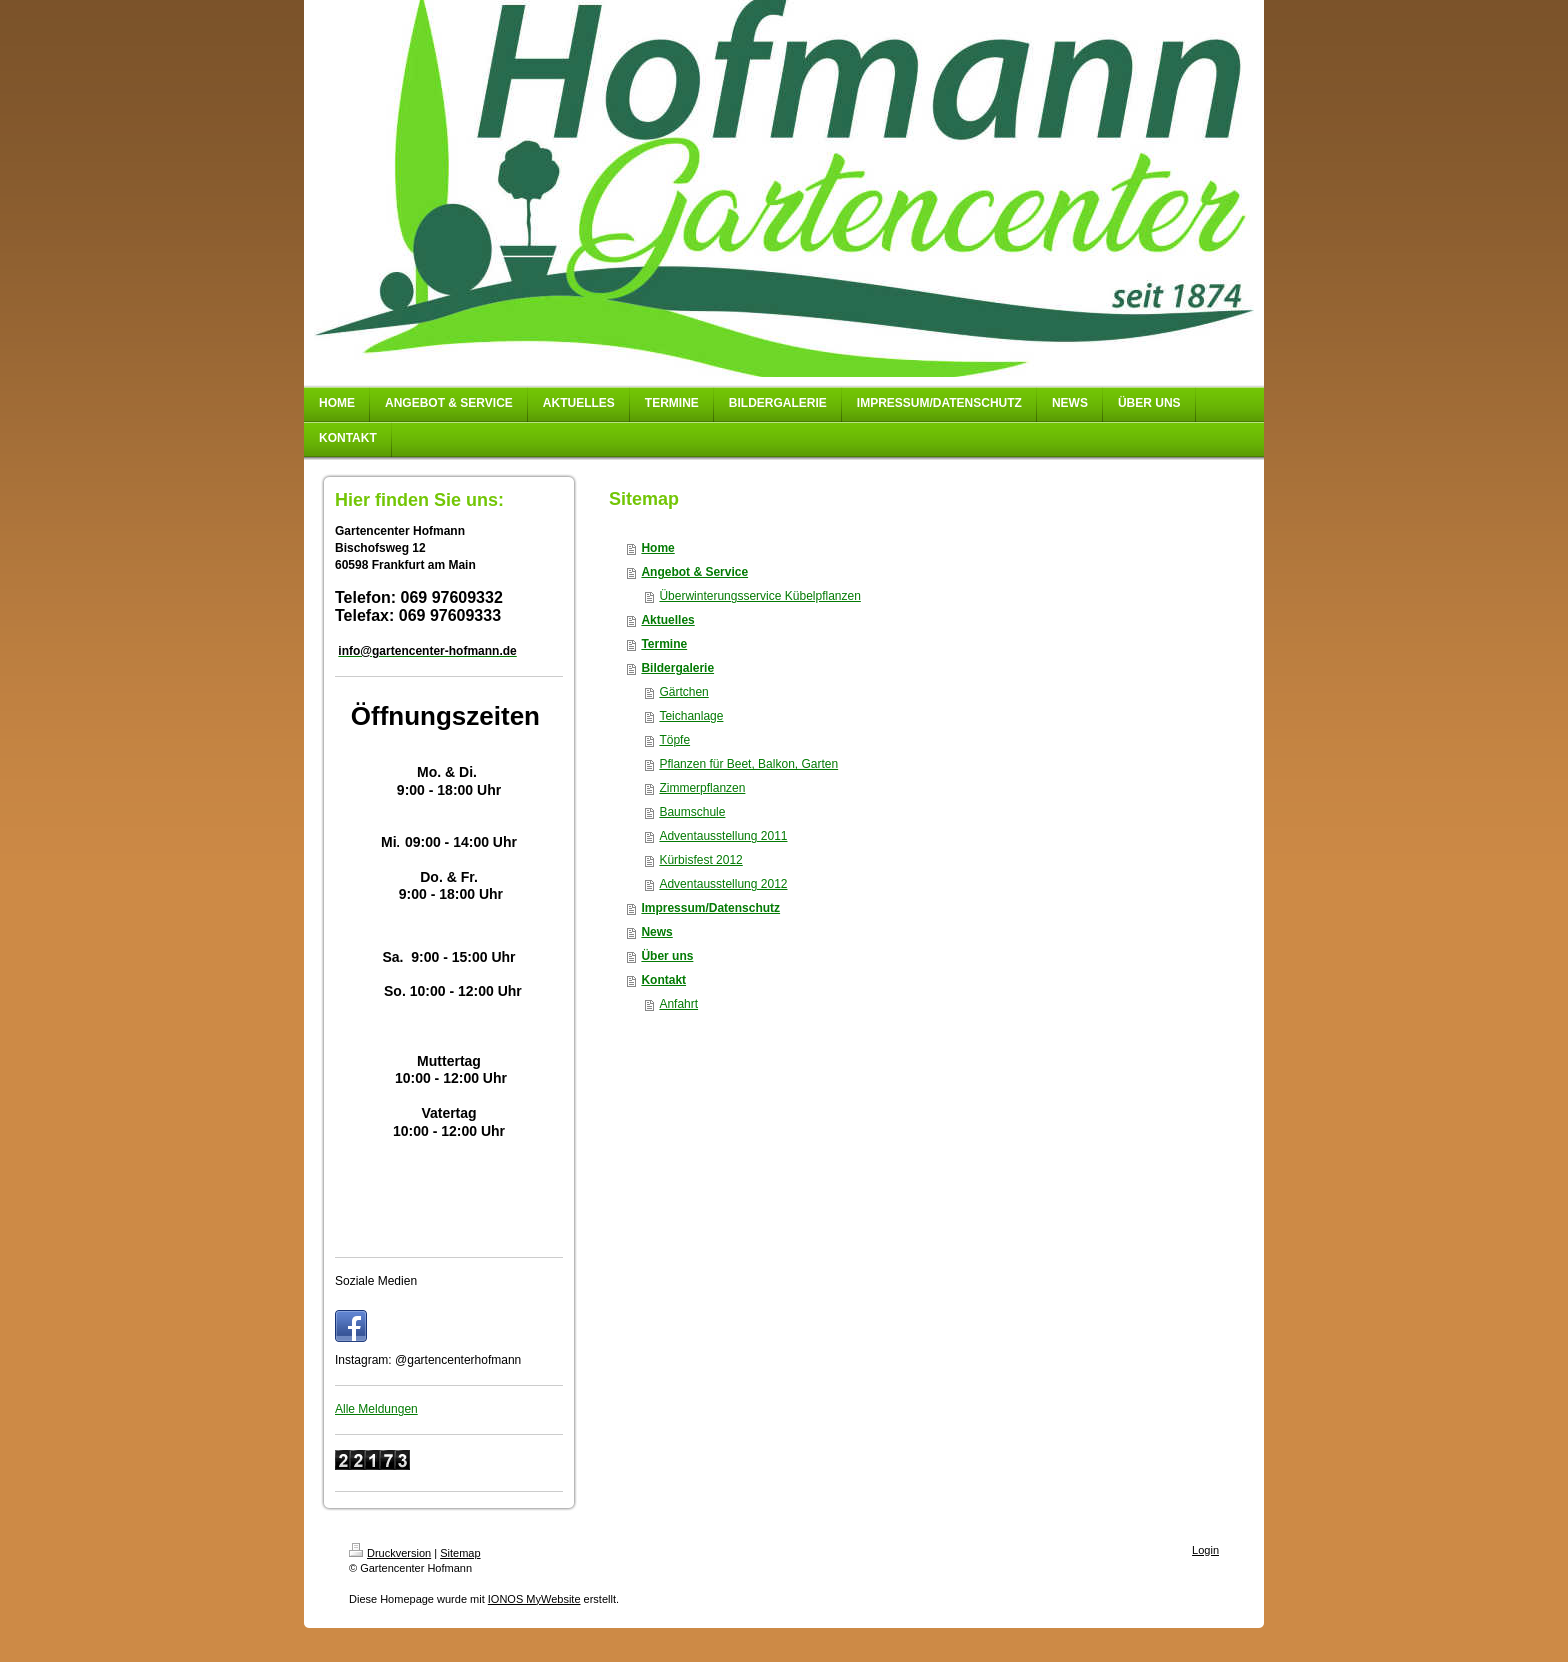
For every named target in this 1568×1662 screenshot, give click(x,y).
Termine (664, 644)
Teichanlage (691, 716)
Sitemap (460, 1553)
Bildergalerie (677, 668)
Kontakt (663, 980)
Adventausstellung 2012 (723, 884)
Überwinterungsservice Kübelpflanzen (759, 596)
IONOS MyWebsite (534, 1599)
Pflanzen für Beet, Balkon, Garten (748, 764)
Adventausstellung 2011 (723, 836)
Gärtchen (683, 692)
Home (657, 548)
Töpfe (674, 740)
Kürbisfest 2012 (700, 860)
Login (1205, 1550)
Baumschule (692, 812)
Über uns (667, 956)
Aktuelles (667, 620)
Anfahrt (678, 1004)
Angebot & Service (694, 572)
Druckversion (390, 1553)
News (656, 932)
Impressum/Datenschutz (710, 908)
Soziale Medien (376, 1281)
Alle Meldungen (376, 1409)
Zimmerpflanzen (702, 788)
